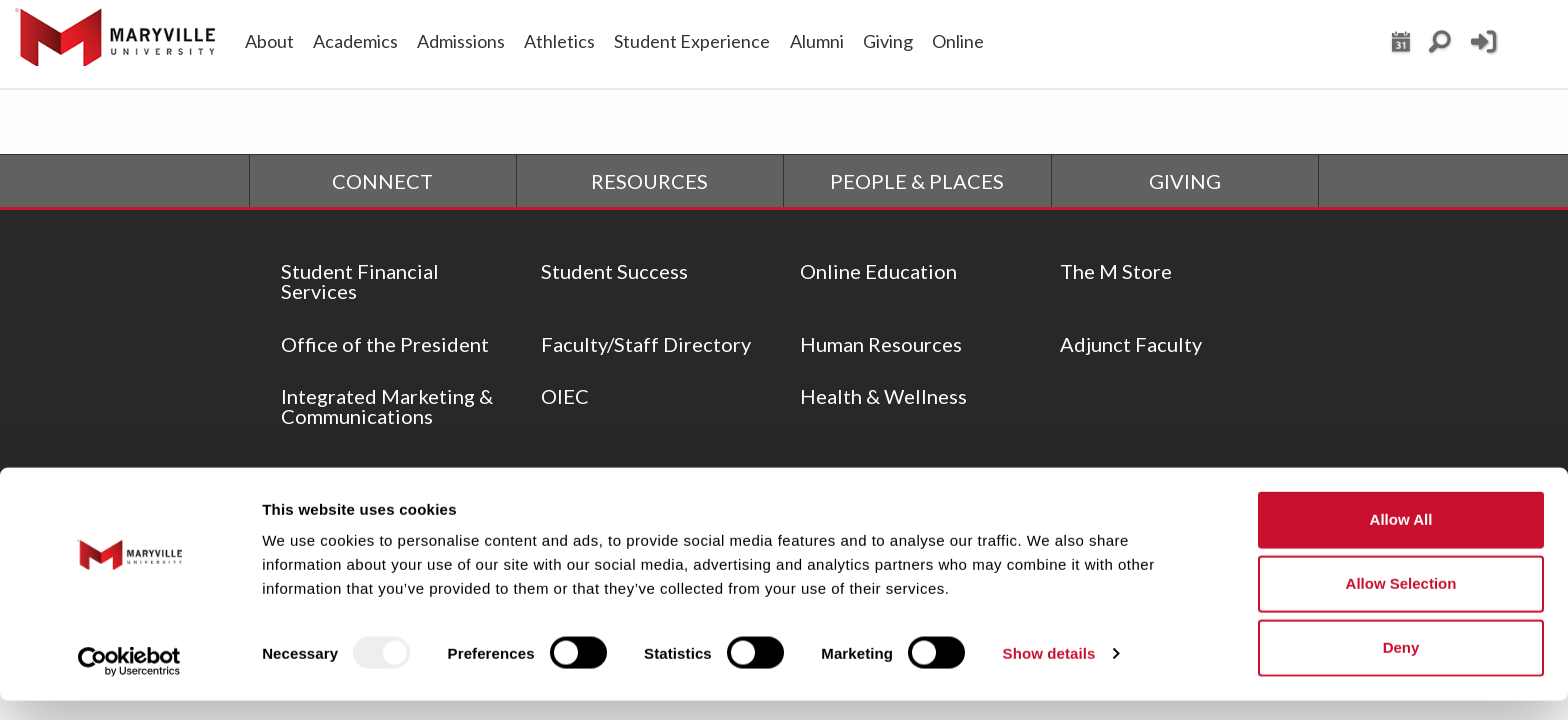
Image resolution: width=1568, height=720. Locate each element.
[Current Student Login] (1483, 50)
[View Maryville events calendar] (1401, 47)
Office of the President (385, 344)
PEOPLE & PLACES (917, 181)
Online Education (878, 271)
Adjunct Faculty (1131, 344)
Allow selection (1401, 603)
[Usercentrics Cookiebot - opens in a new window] (129, 681)
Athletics (559, 41)
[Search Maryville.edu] (1440, 47)
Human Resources (881, 344)
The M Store (1116, 271)
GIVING (1185, 181)
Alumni (817, 41)
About (269, 41)
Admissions (461, 41)
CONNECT (382, 181)
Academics (355, 41)
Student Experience (692, 41)
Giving (888, 41)
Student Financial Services (360, 281)
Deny (1401, 667)
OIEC (565, 396)
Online (958, 41)
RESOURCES (649, 181)
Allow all (1401, 539)
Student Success (614, 271)
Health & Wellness (883, 396)
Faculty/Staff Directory (646, 344)
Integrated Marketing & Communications (387, 406)
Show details (1049, 672)
